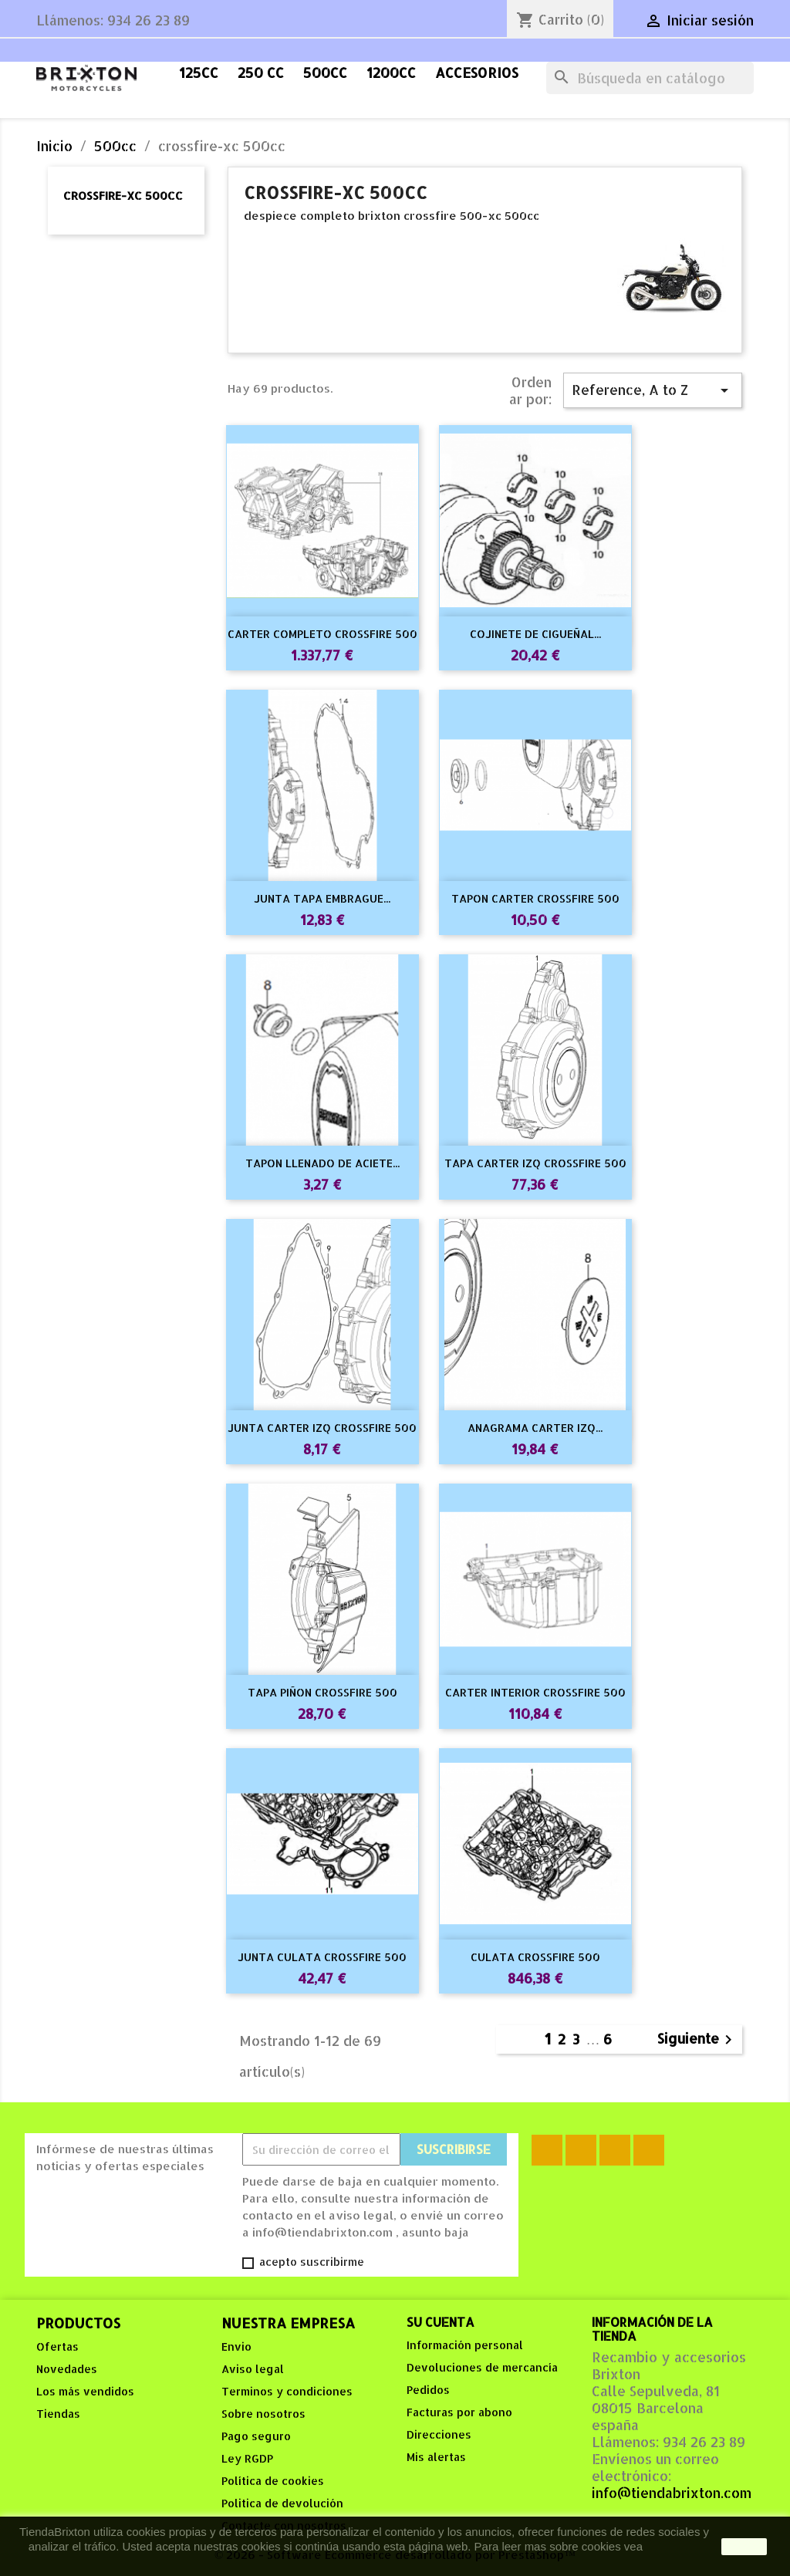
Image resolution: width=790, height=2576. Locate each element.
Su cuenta (440, 2322)
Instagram (648, 2150)
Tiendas (58, 2413)
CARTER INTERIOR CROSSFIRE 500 (535, 1692)
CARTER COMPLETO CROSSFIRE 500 (322, 633)
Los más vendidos (85, 2391)
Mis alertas (436, 2456)
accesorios (476, 72)
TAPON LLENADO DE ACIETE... (322, 1163)
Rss (580, 2150)
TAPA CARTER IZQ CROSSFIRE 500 (535, 1163)
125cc (198, 72)
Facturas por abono (459, 2412)
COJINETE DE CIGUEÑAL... (535, 633)
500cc (325, 72)
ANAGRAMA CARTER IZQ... (535, 1427)
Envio (236, 2346)
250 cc (261, 72)
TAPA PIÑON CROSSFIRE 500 (322, 1692)
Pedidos (428, 2389)
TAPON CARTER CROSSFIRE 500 (535, 898)
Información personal (465, 2344)
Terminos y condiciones (287, 2391)
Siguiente (697, 2039)
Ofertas (57, 2346)
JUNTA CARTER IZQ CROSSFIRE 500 (322, 1427)
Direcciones (439, 2434)
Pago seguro (256, 2436)
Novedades (66, 2368)
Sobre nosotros (263, 2413)
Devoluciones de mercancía (482, 2367)
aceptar (744, 2547)
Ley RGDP (247, 2458)
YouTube (614, 2150)
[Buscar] (650, 78)
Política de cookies (272, 2480)
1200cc (391, 72)
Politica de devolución (282, 2503)
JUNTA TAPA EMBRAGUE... (322, 898)
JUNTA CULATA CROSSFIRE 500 (322, 1956)
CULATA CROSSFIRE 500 (535, 1956)
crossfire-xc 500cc (123, 195)
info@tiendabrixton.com (671, 2492)
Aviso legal (252, 2368)
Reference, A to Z (653, 390)
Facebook (547, 2150)
